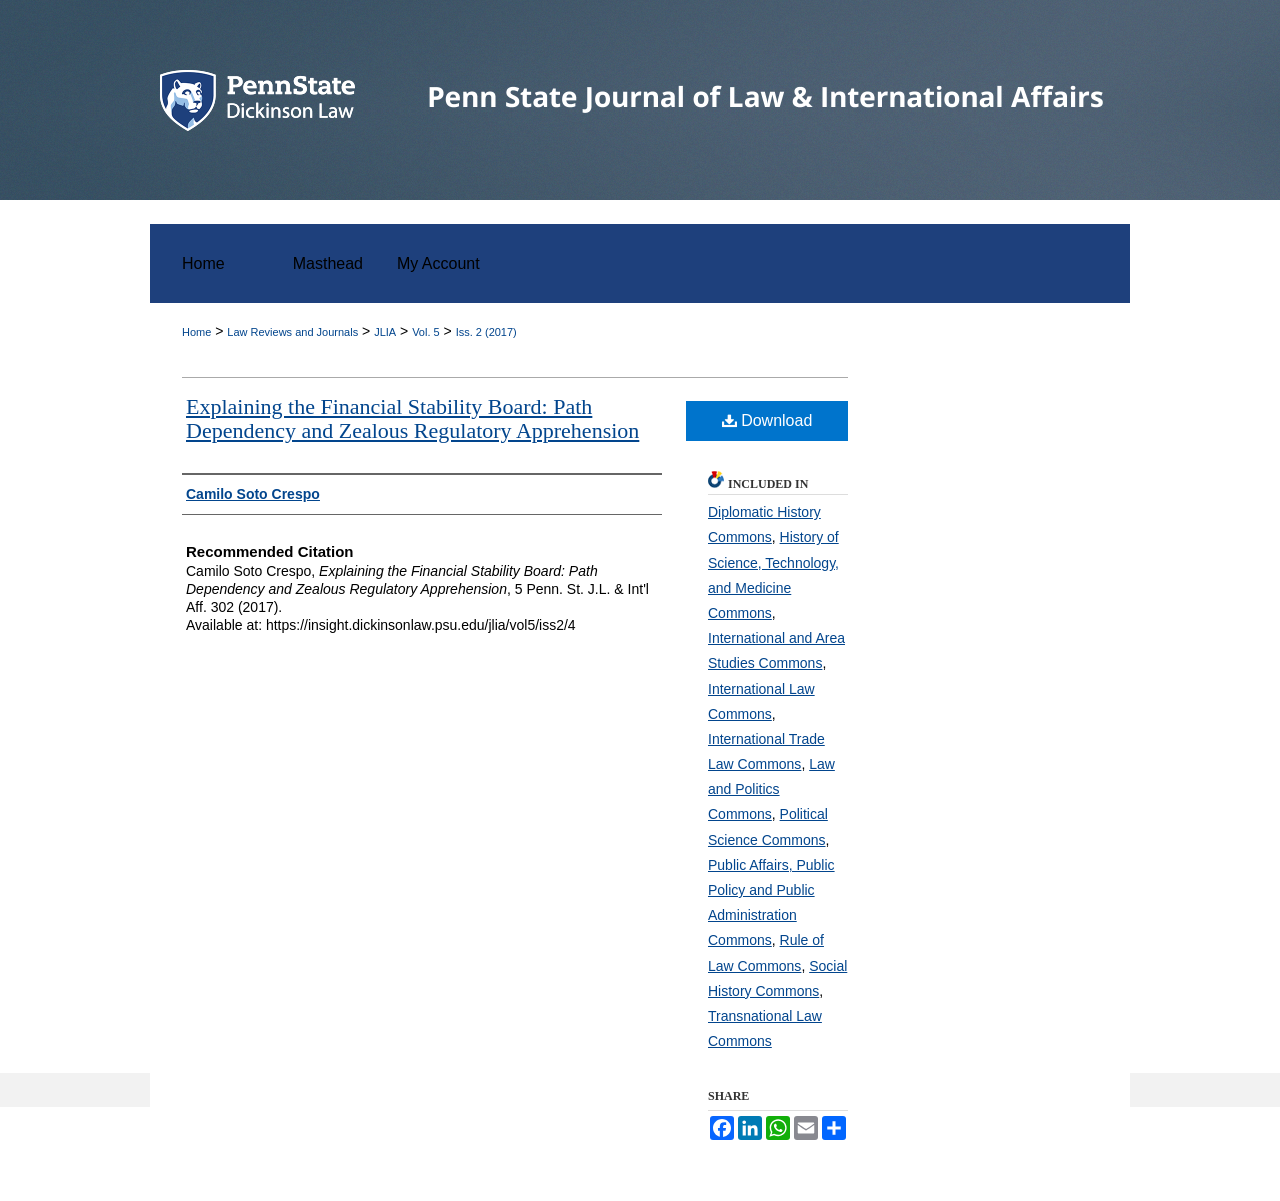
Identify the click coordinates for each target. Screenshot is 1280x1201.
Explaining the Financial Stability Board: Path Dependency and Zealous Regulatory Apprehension (412, 418)
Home (196, 332)
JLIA (385, 332)
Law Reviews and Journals (292, 332)
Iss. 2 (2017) (486, 332)
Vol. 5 (426, 332)
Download (767, 420)
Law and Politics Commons (771, 789)
